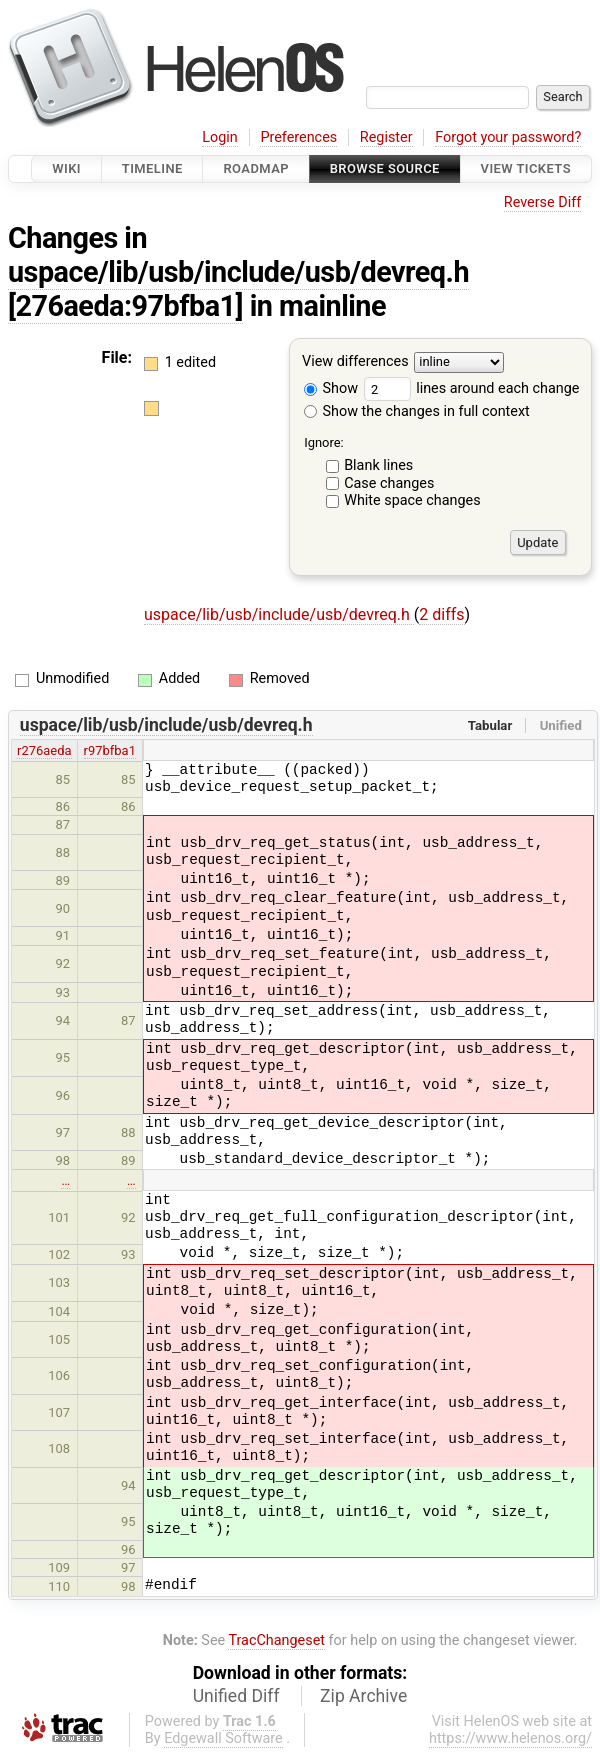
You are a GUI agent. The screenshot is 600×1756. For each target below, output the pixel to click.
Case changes (389, 483)
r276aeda (44, 750)
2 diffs (441, 614)
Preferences (298, 137)
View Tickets (526, 168)
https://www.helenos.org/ (510, 1738)
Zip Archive (363, 1696)
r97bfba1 (110, 750)
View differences (355, 362)
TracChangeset (276, 1640)
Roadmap (256, 168)
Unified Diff (236, 1696)
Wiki (66, 168)
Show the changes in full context (417, 411)
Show (331, 388)
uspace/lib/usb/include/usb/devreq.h (238, 272)
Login (220, 137)
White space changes (412, 500)
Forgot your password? (508, 137)
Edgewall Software (223, 1738)
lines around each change (472, 388)
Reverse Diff (542, 202)
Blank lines (378, 465)
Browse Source (385, 168)
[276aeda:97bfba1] (125, 306)
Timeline (152, 168)
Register (386, 137)
